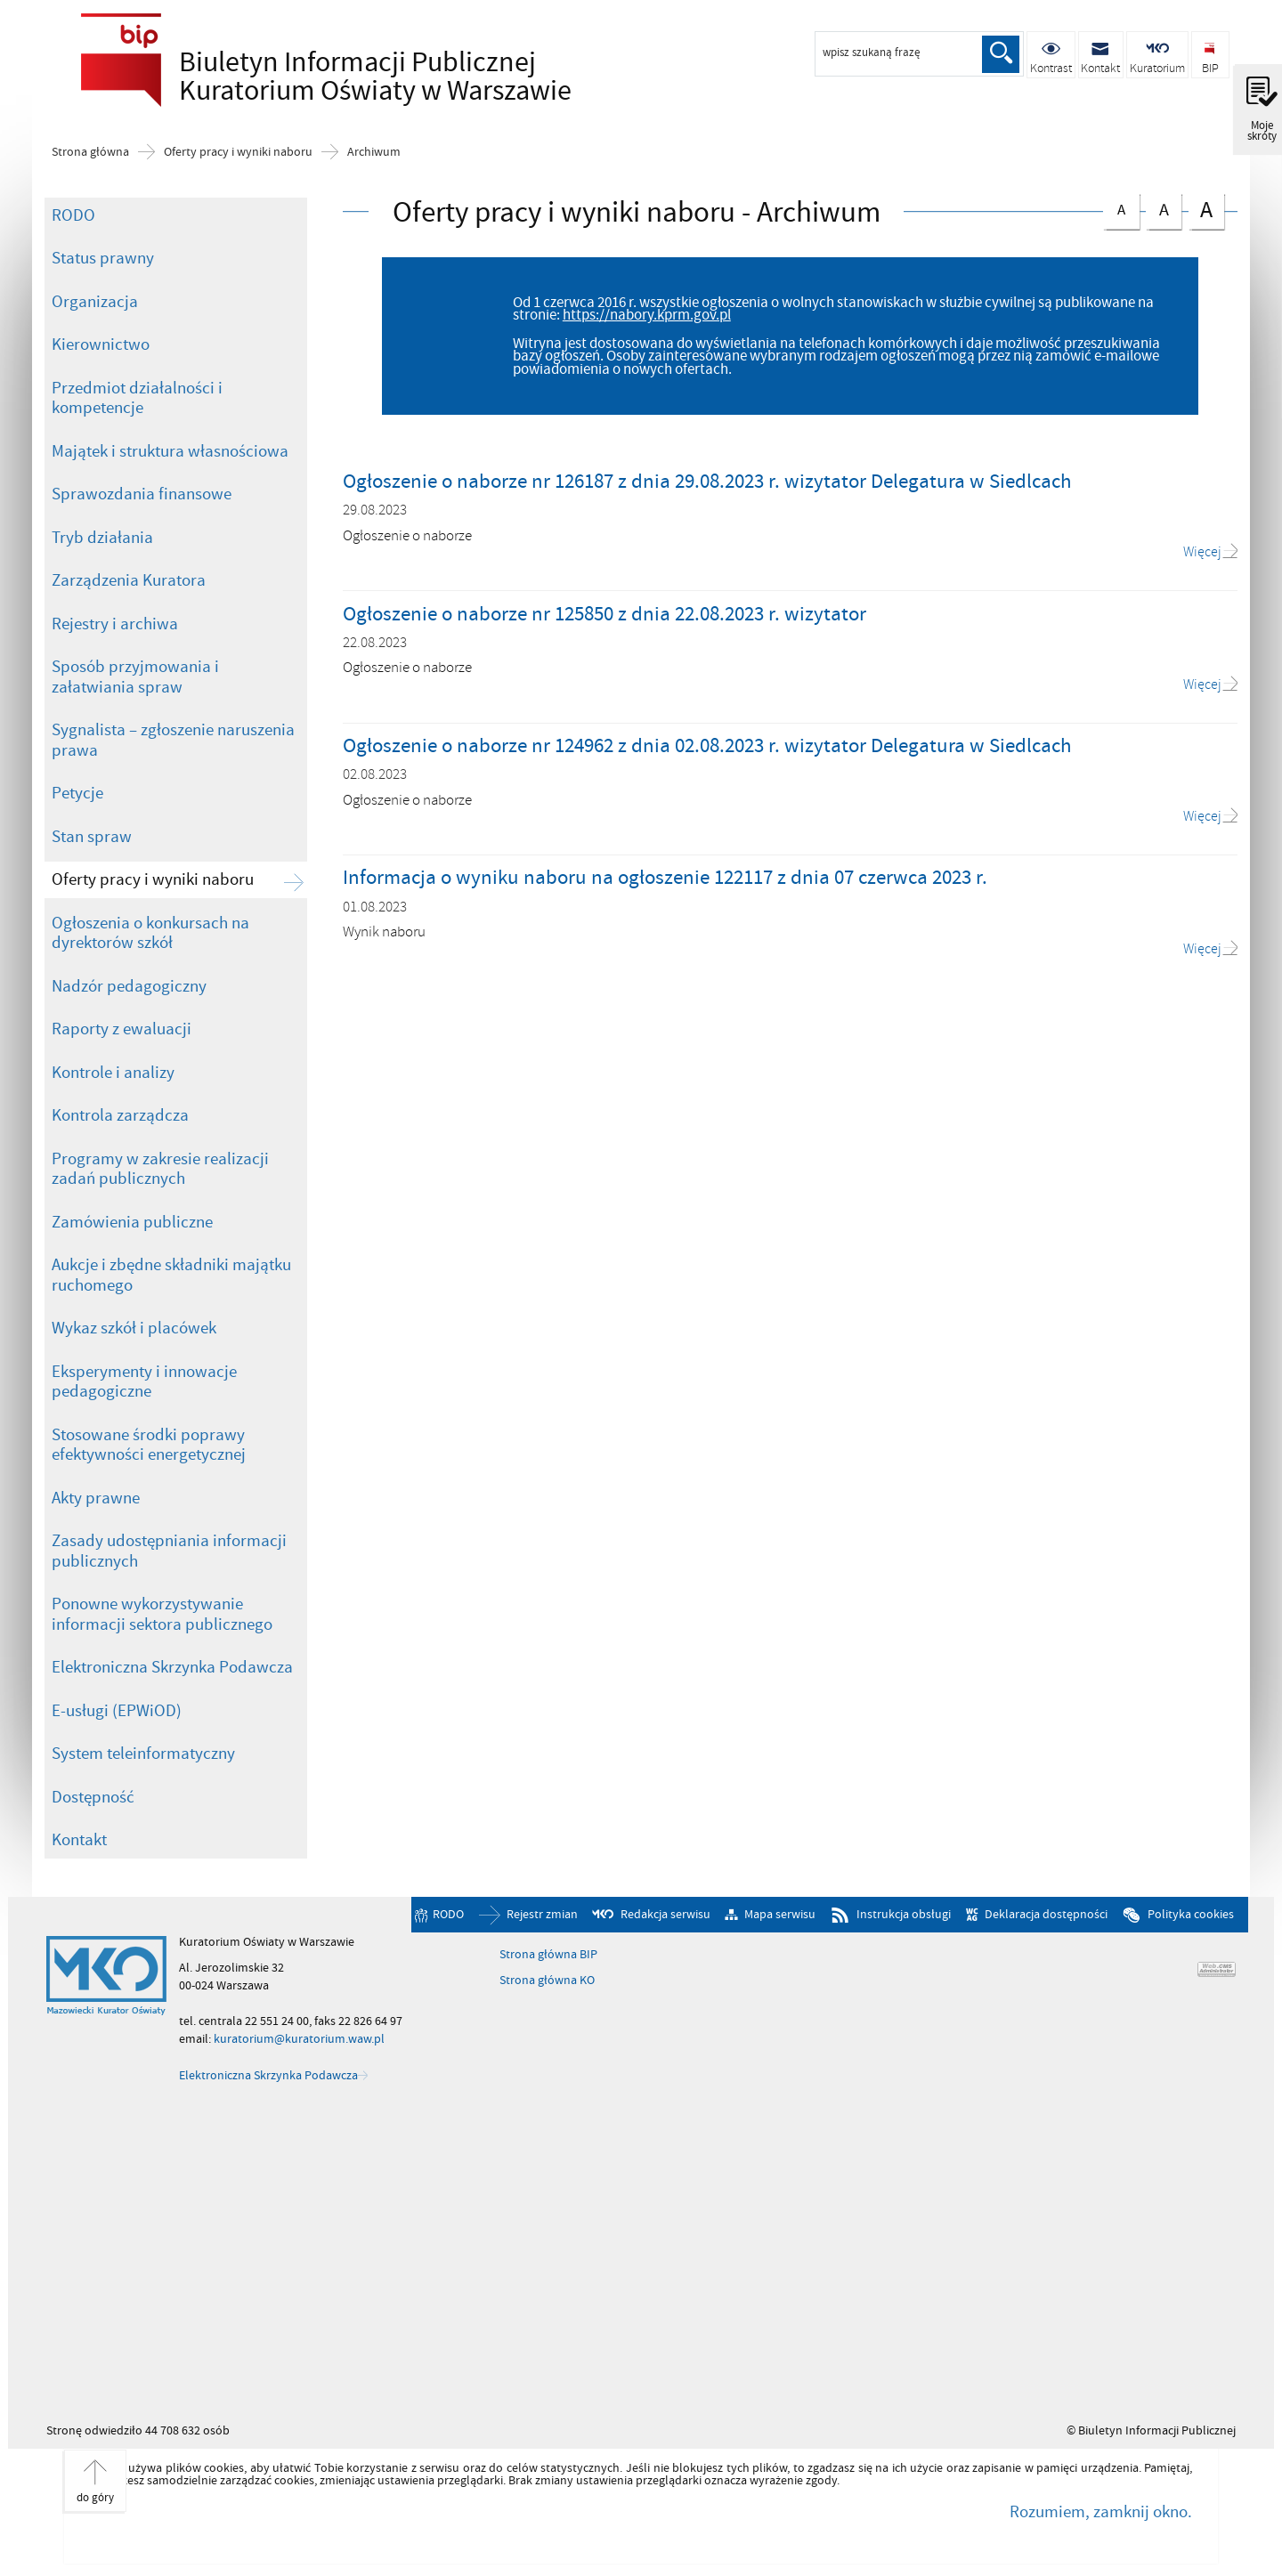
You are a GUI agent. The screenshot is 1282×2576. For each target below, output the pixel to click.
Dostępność (93, 1797)
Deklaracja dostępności (1046, 1915)
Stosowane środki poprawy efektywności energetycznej (149, 1445)
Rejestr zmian (542, 1915)
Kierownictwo (101, 344)
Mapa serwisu (779, 1915)
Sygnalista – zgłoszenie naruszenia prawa (173, 740)
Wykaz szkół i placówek (134, 1328)
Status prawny (103, 258)
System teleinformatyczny (143, 1753)
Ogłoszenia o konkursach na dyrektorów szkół (150, 933)
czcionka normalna (1121, 207)
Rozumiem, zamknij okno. (1101, 2512)
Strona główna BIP (548, 1954)
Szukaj (1000, 54)
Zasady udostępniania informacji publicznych (169, 1551)
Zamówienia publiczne (132, 1222)
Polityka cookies (1191, 1915)
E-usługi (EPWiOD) (117, 1710)
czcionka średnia (1163, 208)
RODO (73, 215)
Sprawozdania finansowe (141, 494)
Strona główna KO (547, 1980)
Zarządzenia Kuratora (129, 580)
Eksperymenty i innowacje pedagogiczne (144, 1382)
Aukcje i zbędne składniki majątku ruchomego (171, 1275)
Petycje (77, 793)
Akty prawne (96, 1498)
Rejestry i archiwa (115, 624)
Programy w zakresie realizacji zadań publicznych (160, 1169)
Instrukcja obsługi (903, 1915)
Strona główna (90, 152)
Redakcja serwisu (665, 1915)
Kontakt (79, 1840)
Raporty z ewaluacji (121, 1029)
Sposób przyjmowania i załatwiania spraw (135, 677)
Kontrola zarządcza (120, 1115)
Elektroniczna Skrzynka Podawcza (172, 1667)
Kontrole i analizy (113, 1072)
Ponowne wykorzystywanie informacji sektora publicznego (162, 1614)
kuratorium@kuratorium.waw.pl (299, 2038)
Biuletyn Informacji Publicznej (321, 76)
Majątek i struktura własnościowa (170, 451)
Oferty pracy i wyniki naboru (238, 152)
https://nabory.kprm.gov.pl (647, 315)
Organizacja (95, 301)
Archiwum (374, 152)
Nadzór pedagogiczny (129, 986)
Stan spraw (92, 836)
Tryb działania (102, 537)
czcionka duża (1206, 209)
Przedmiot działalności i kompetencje (137, 398)
